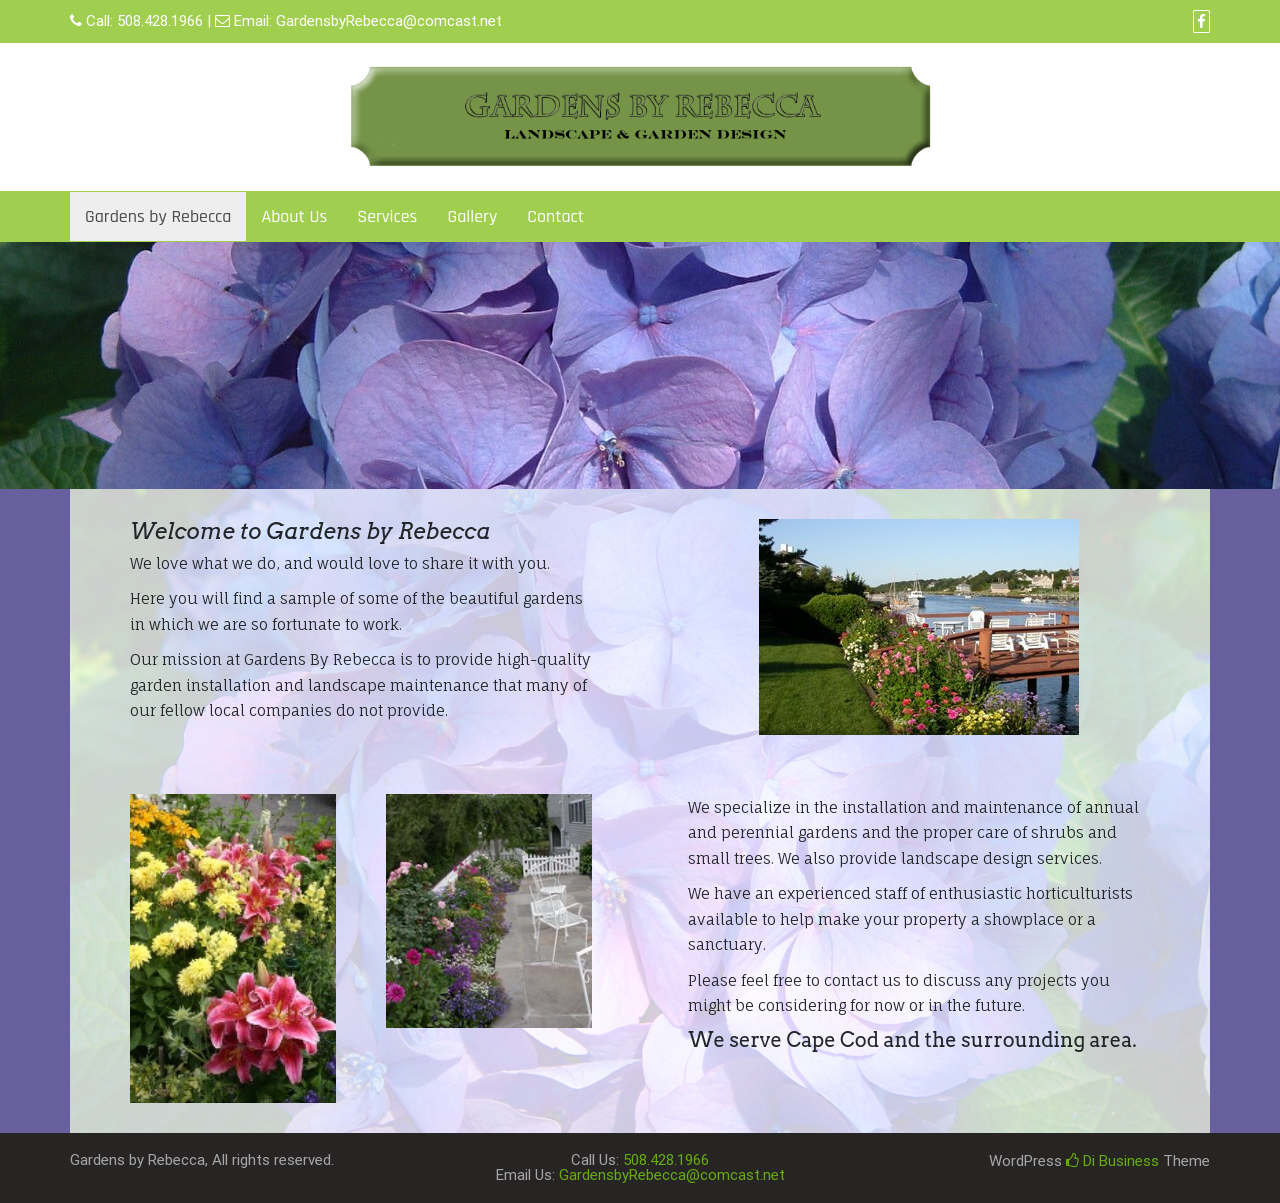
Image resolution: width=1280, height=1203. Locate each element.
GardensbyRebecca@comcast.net (389, 21)
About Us (294, 216)
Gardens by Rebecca (158, 216)
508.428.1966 (160, 21)
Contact (555, 216)
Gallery (472, 216)
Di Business (1112, 1161)
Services (387, 216)
